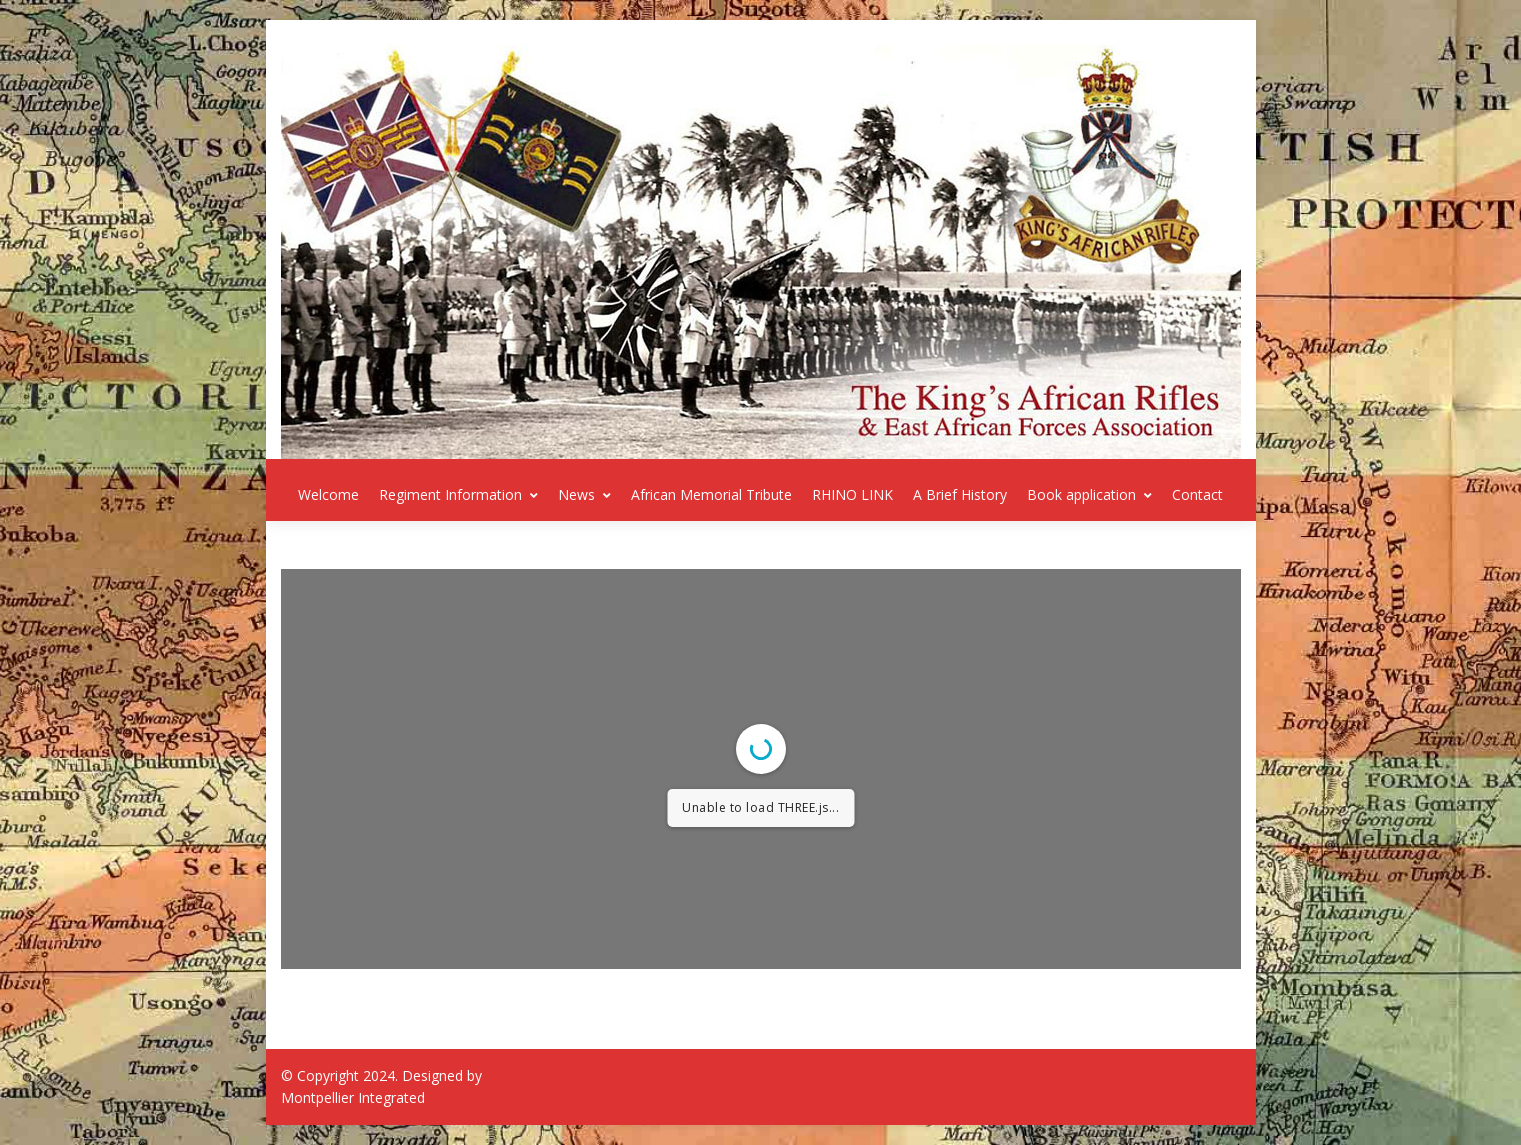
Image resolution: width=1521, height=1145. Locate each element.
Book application (1089, 494)
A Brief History (960, 494)
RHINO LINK (852, 494)
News (584, 494)
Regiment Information (458, 494)
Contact (1197, 494)
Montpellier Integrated (353, 1097)
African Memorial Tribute (711, 494)
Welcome (328, 494)
